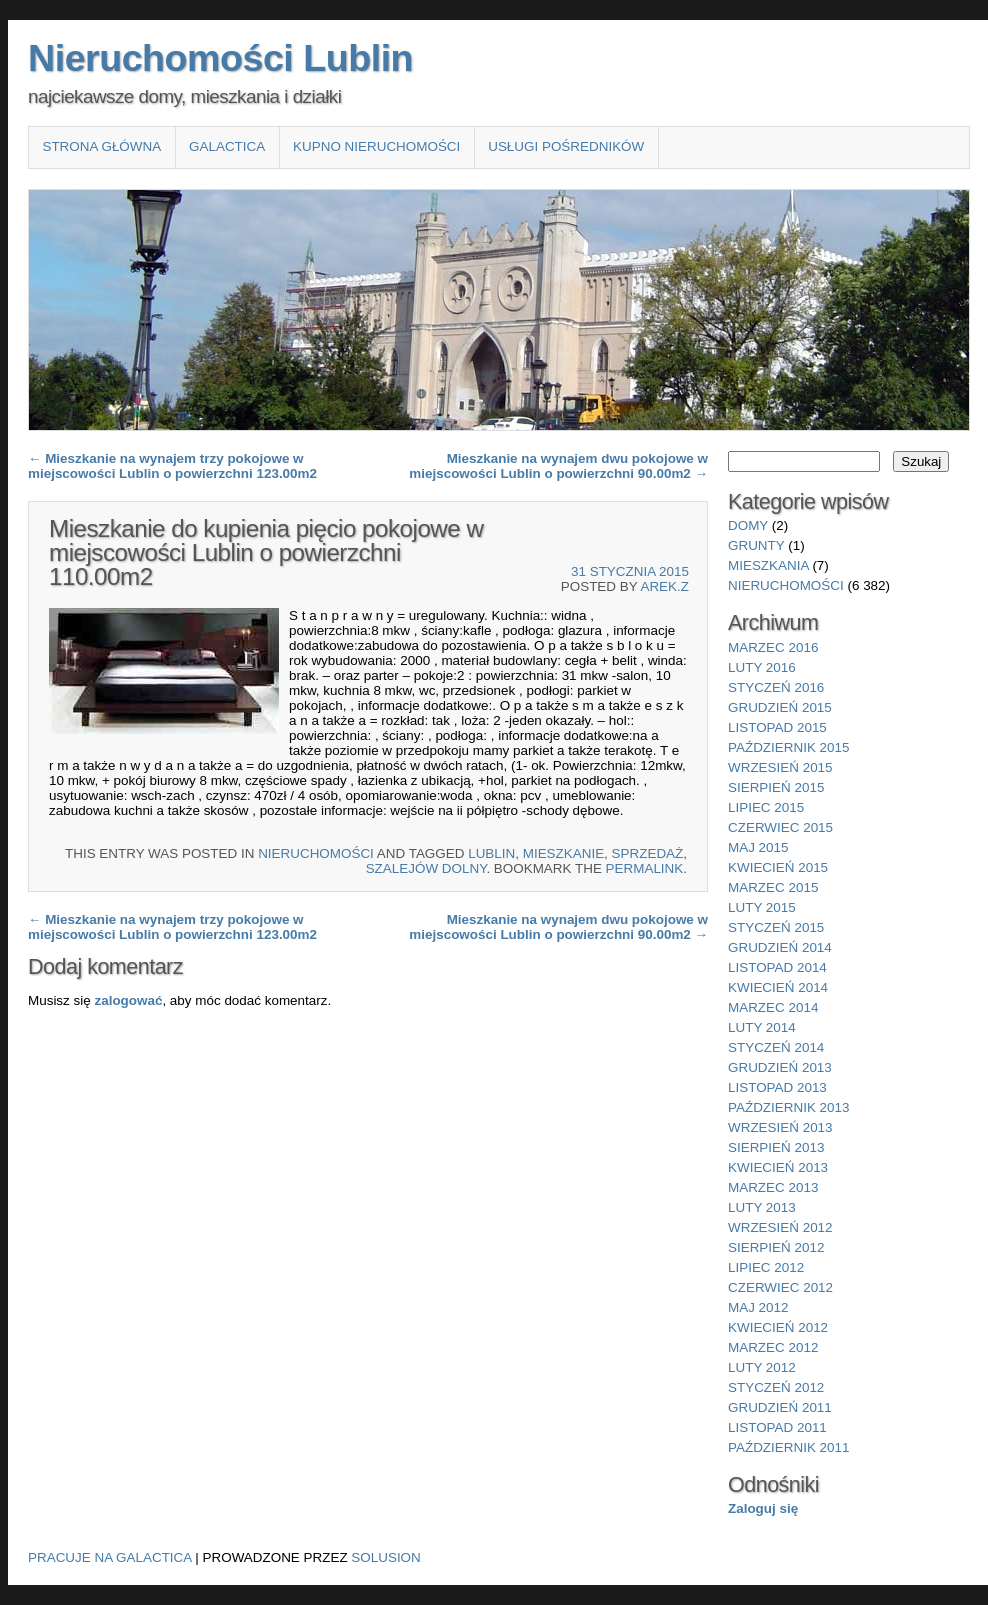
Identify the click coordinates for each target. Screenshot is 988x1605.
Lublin (491, 853)
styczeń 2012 (776, 1387)
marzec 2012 (773, 1347)
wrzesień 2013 (780, 1127)
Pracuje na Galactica (110, 1557)
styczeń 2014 (776, 1047)
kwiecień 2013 (778, 1167)
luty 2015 (762, 907)
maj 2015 (758, 847)
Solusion (385, 1557)
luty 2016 (762, 667)
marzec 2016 (773, 647)
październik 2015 (788, 747)
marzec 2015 (773, 887)
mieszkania (768, 565)
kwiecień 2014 (778, 987)
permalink (645, 868)
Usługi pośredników (566, 146)
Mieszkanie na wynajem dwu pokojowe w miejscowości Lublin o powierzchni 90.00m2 (558, 466)
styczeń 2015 (776, 927)
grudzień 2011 (780, 1407)
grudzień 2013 (780, 1067)
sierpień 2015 (776, 787)
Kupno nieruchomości (376, 146)
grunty (756, 545)
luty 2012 (762, 1367)
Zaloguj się (763, 1508)
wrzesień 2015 (780, 767)
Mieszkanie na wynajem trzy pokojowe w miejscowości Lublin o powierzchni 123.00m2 (172, 466)
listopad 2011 (777, 1427)
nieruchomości (316, 853)
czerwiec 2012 (780, 1287)
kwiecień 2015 (778, 867)
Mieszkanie (563, 853)
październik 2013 (788, 1107)
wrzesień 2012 (780, 1227)
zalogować (128, 1000)
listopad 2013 (777, 1087)
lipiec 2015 (766, 807)
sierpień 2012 (776, 1247)
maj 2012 (758, 1307)
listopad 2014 (777, 967)
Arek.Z (664, 586)
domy (748, 525)
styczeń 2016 (776, 687)
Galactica (227, 146)
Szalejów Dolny (426, 868)
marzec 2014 (773, 1007)
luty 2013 (762, 1207)
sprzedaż (648, 853)
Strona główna (101, 146)
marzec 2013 (773, 1187)
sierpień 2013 (776, 1147)
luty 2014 (762, 1027)
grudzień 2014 (780, 947)
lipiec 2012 (766, 1267)
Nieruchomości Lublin (220, 58)
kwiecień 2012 (778, 1327)
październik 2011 (788, 1447)
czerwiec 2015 (780, 827)
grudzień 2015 (780, 707)
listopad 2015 (777, 727)
